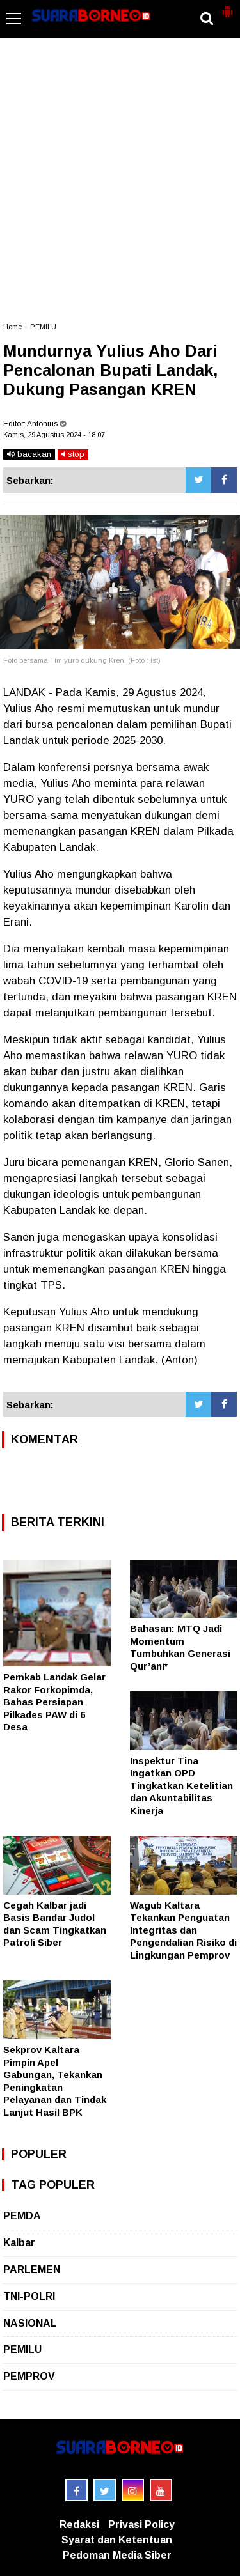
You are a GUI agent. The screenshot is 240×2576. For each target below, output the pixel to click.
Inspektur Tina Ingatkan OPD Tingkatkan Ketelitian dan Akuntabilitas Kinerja (181, 1785)
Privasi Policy (141, 2524)
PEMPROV (29, 2376)
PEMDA (22, 2215)
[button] (227, 6)
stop (72, 454)
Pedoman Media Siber (117, 2555)
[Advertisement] (120, 186)
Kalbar (19, 2242)
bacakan (29, 454)
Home (12, 326)
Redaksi (79, 2524)
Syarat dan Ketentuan (116, 2539)
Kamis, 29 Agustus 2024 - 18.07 (54, 434)
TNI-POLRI (29, 2296)
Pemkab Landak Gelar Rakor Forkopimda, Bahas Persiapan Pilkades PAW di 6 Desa (54, 1702)
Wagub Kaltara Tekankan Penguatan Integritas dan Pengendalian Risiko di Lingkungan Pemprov (183, 1930)
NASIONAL (30, 2323)
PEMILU (43, 326)
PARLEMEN (31, 2269)
